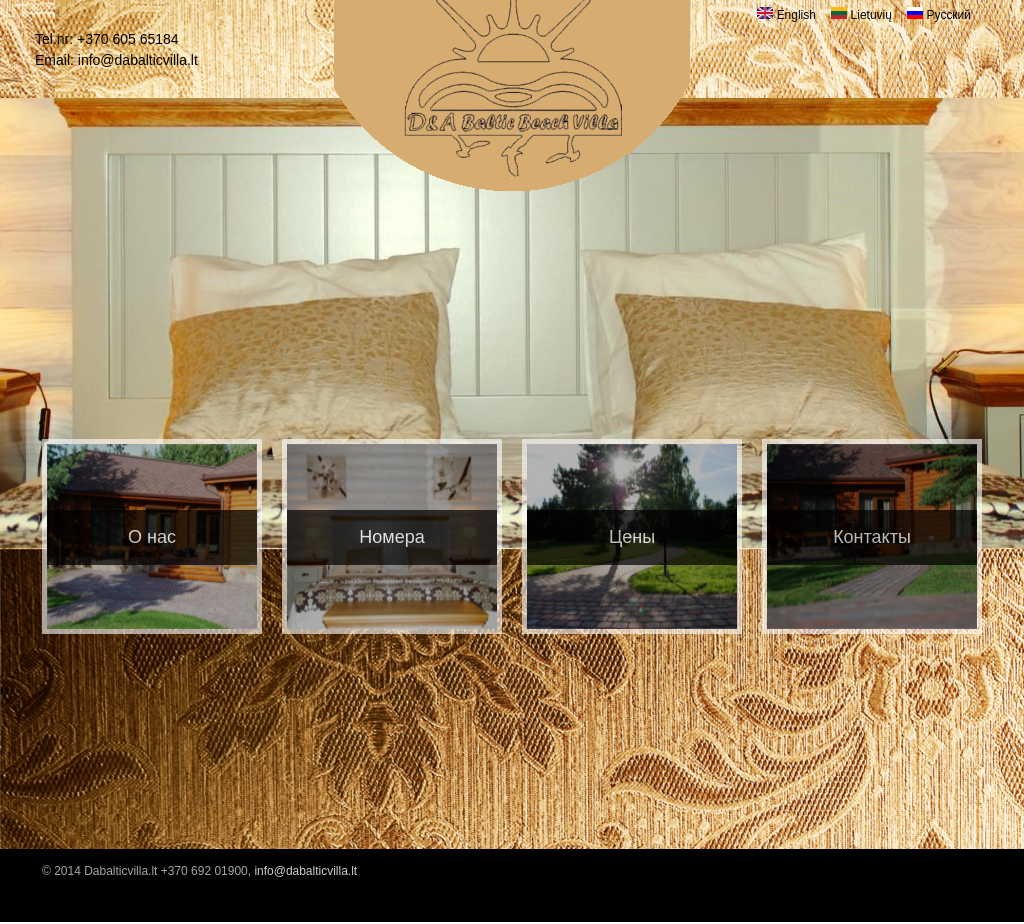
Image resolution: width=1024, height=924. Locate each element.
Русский (939, 15)
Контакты (872, 537)
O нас (152, 537)
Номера (391, 537)
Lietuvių (861, 15)
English (786, 15)
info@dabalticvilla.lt (138, 60)
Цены (632, 537)
